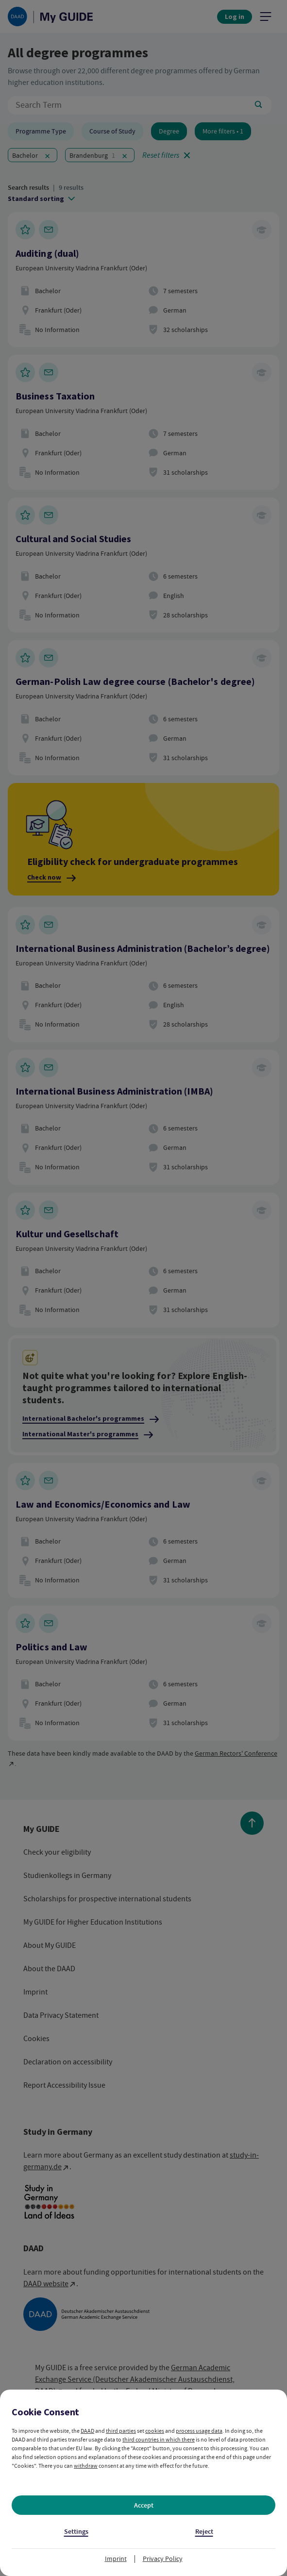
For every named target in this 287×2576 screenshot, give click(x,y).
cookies (154, 2431)
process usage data (199, 2431)
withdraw (86, 2466)
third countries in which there (158, 2439)
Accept (143, 2505)
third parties (121, 2431)
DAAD (87, 2431)
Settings (76, 2531)
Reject (204, 2531)
